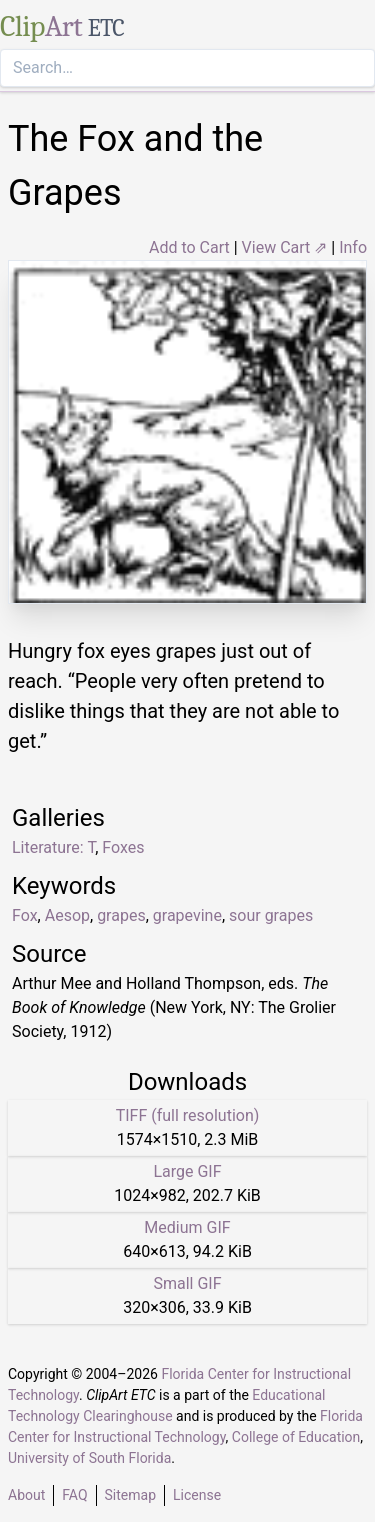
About (26, 1495)
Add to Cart (189, 247)
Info (353, 247)
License (197, 1495)
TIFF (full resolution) (188, 1115)
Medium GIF (187, 1227)
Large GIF (187, 1171)
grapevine (187, 915)
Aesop (67, 915)
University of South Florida (89, 1458)
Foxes (123, 847)
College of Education (296, 1437)
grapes (121, 915)
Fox (25, 915)
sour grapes (271, 915)
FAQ (74, 1495)
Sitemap (130, 1495)
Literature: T (53, 847)
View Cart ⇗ (285, 247)
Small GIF (187, 1283)
